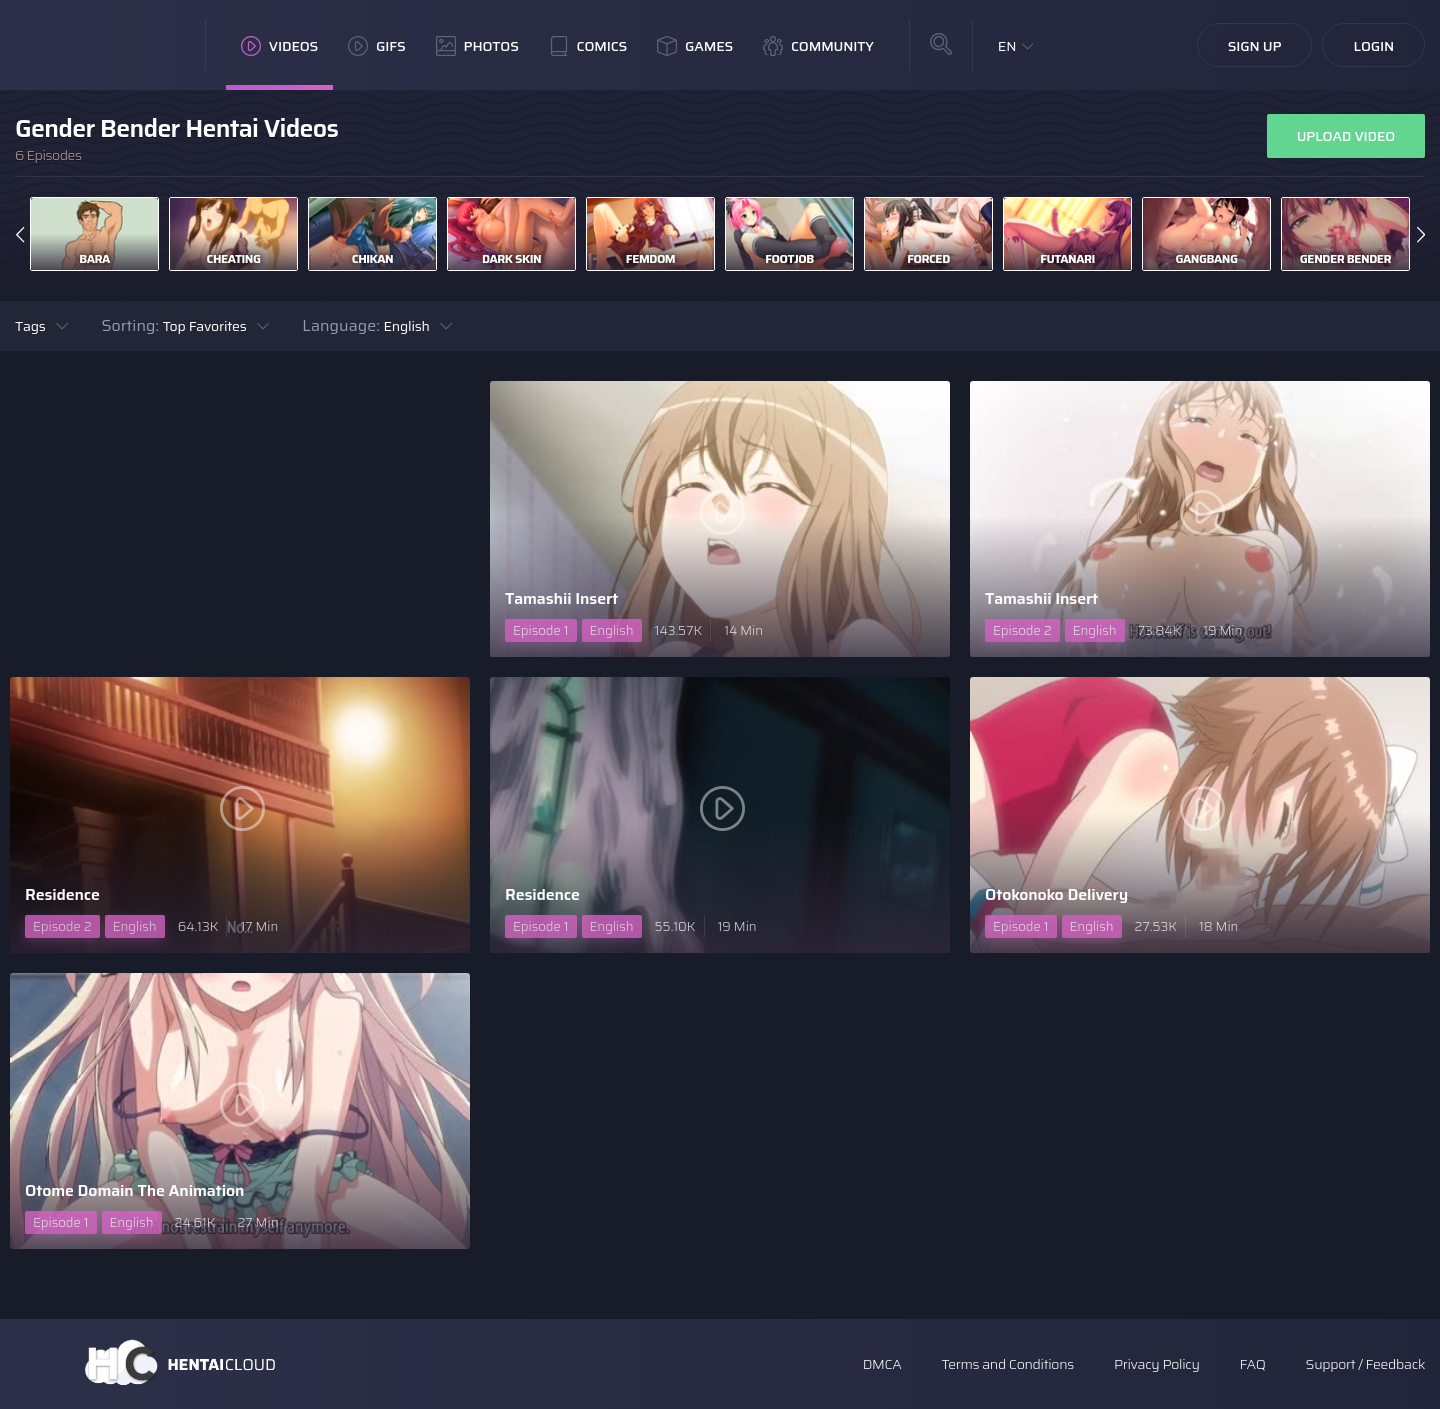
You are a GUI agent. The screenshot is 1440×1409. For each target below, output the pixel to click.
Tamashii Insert (561, 598)
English (406, 326)
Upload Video (1346, 136)
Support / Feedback (1365, 1364)
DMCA (882, 1364)
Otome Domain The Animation (134, 1190)
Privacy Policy (1157, 1364)
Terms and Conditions (1007, 1364)
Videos (279, 46)
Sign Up (1255, 46)
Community (818, 46)
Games (695, 46)
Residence (62, 894)
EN (1007, 46)
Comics (588, 46)
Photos (477, 46)
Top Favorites (205, 326)
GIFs (377, 46)
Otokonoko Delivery (1056, 894)
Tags (30, 326)
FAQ (1253, 1364)
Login (1373, 46)
